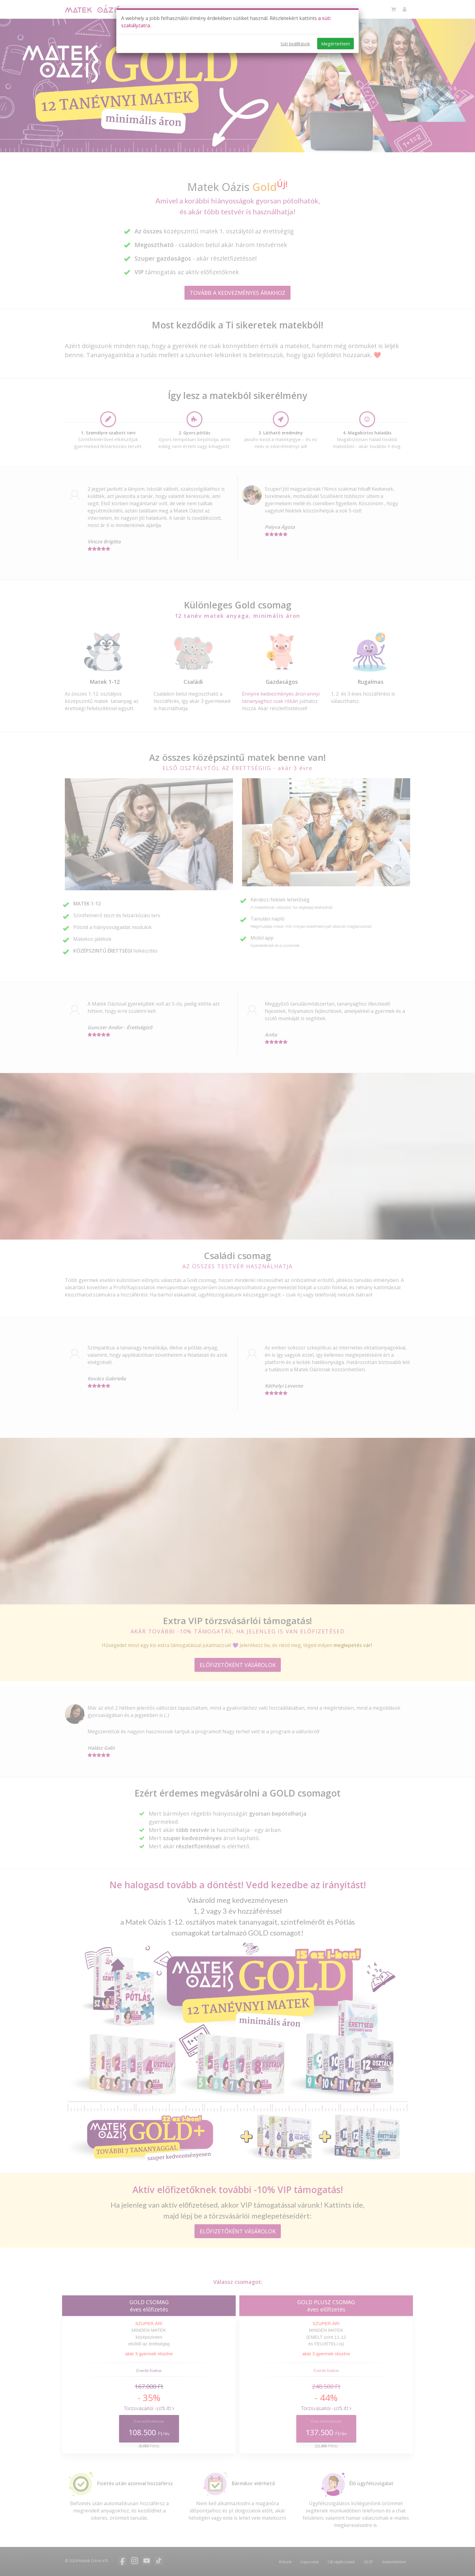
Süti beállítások (295, 44)
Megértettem (335, 44)
